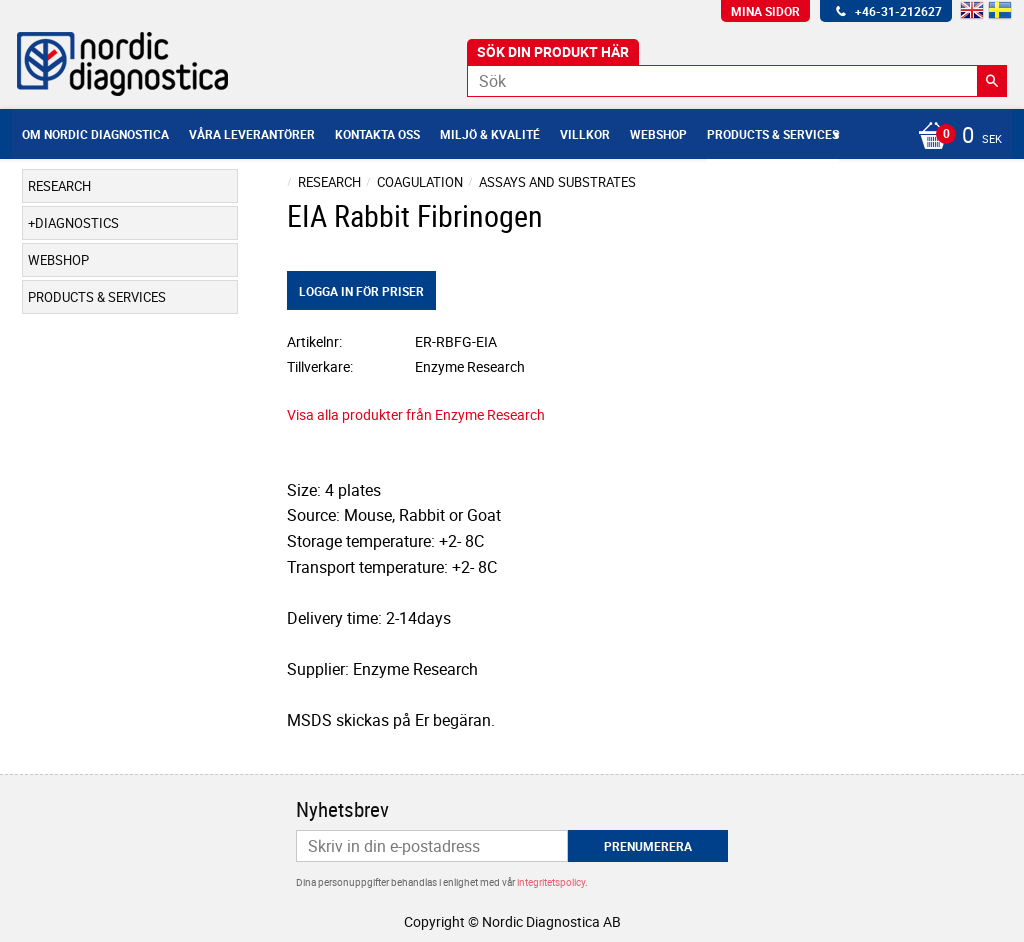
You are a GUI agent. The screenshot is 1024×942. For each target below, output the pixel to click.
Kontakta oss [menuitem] (377, 134)
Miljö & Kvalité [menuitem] (490, 134)
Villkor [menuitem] (585, 134)
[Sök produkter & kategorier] (737, 81)
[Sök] (992, 81)
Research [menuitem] (59, 186)
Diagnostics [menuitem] (77, 223)
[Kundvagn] (955, 137)
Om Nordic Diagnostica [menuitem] (95, 134)
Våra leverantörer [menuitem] (252, 134)
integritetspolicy (551, 882)
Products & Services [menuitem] (773, 134)
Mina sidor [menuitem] (765, 11)
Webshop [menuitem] (658, 134)
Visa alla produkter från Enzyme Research (416, 414)
